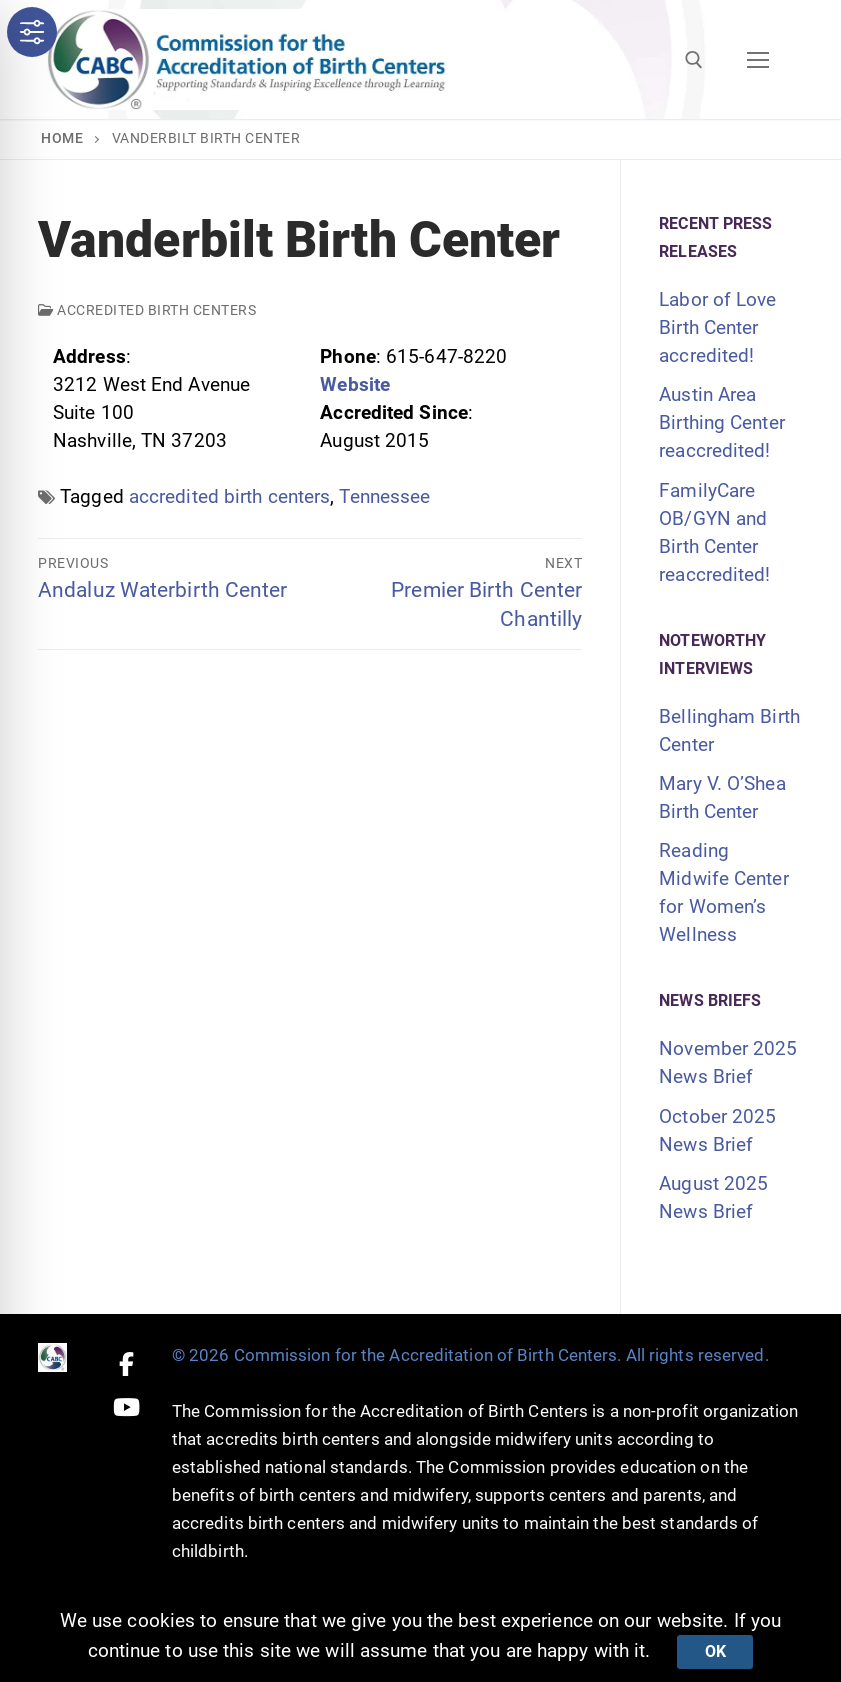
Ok (715, 1651)
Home (62, 138)
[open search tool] (694, 60)
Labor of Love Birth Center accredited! (717, 327)
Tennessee (384, 496)
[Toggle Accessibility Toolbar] (32, 32)
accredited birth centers (229, 496)
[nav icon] (757, 59)
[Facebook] (126, 1363)
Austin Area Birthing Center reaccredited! (722, 422)
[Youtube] (126, 1407)
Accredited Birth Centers (147, 310)
